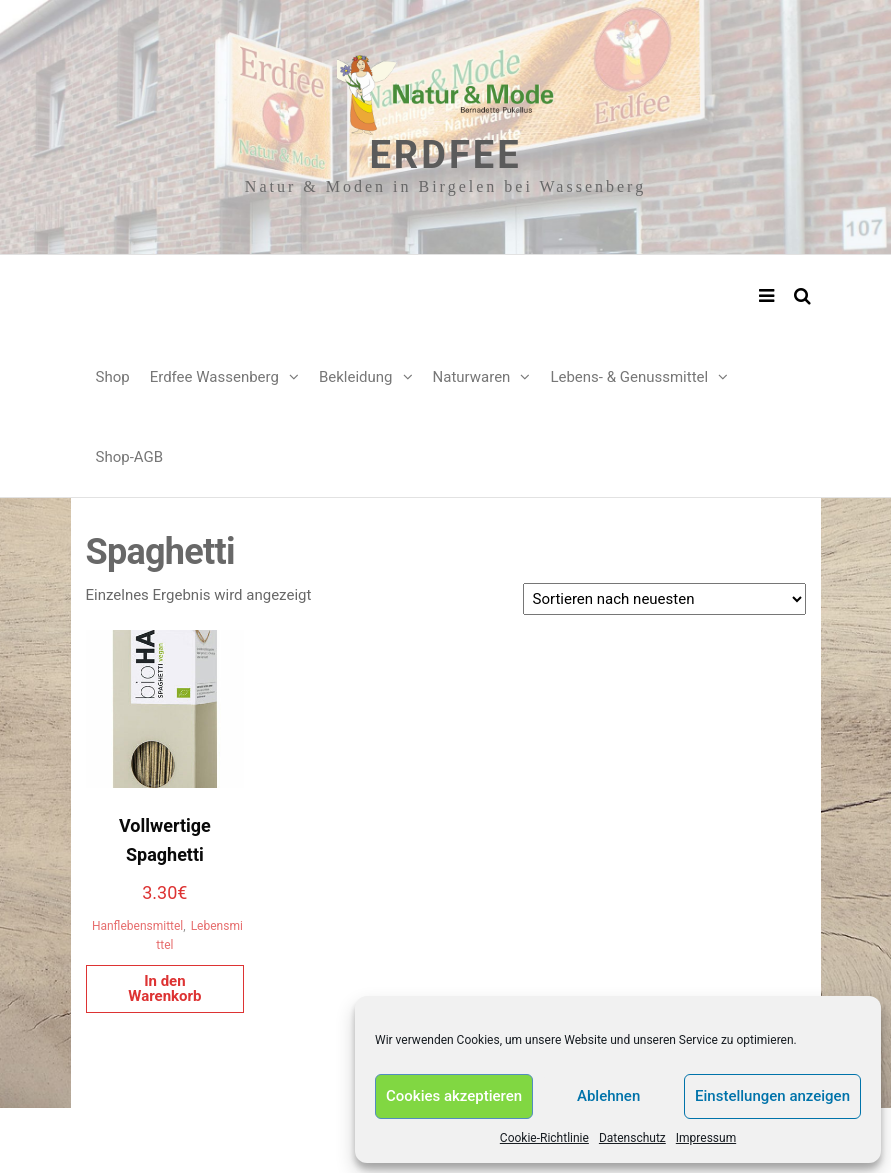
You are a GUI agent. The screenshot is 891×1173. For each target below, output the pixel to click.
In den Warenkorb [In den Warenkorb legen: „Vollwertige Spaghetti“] (164, 988)
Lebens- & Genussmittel (629, 377)
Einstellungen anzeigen (772, 1096)
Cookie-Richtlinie (544, 1138)
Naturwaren (472, 377)
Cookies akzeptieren (454, 1096)
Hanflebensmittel (137, 926)
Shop (113, 377)
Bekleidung (356, 377)
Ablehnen (608, 1096)
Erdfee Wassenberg (214, 377)
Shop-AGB (130, 457)
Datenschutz (632, 1138)
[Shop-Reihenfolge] (664, 599)
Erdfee (445, 155)
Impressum (706, 1138)
